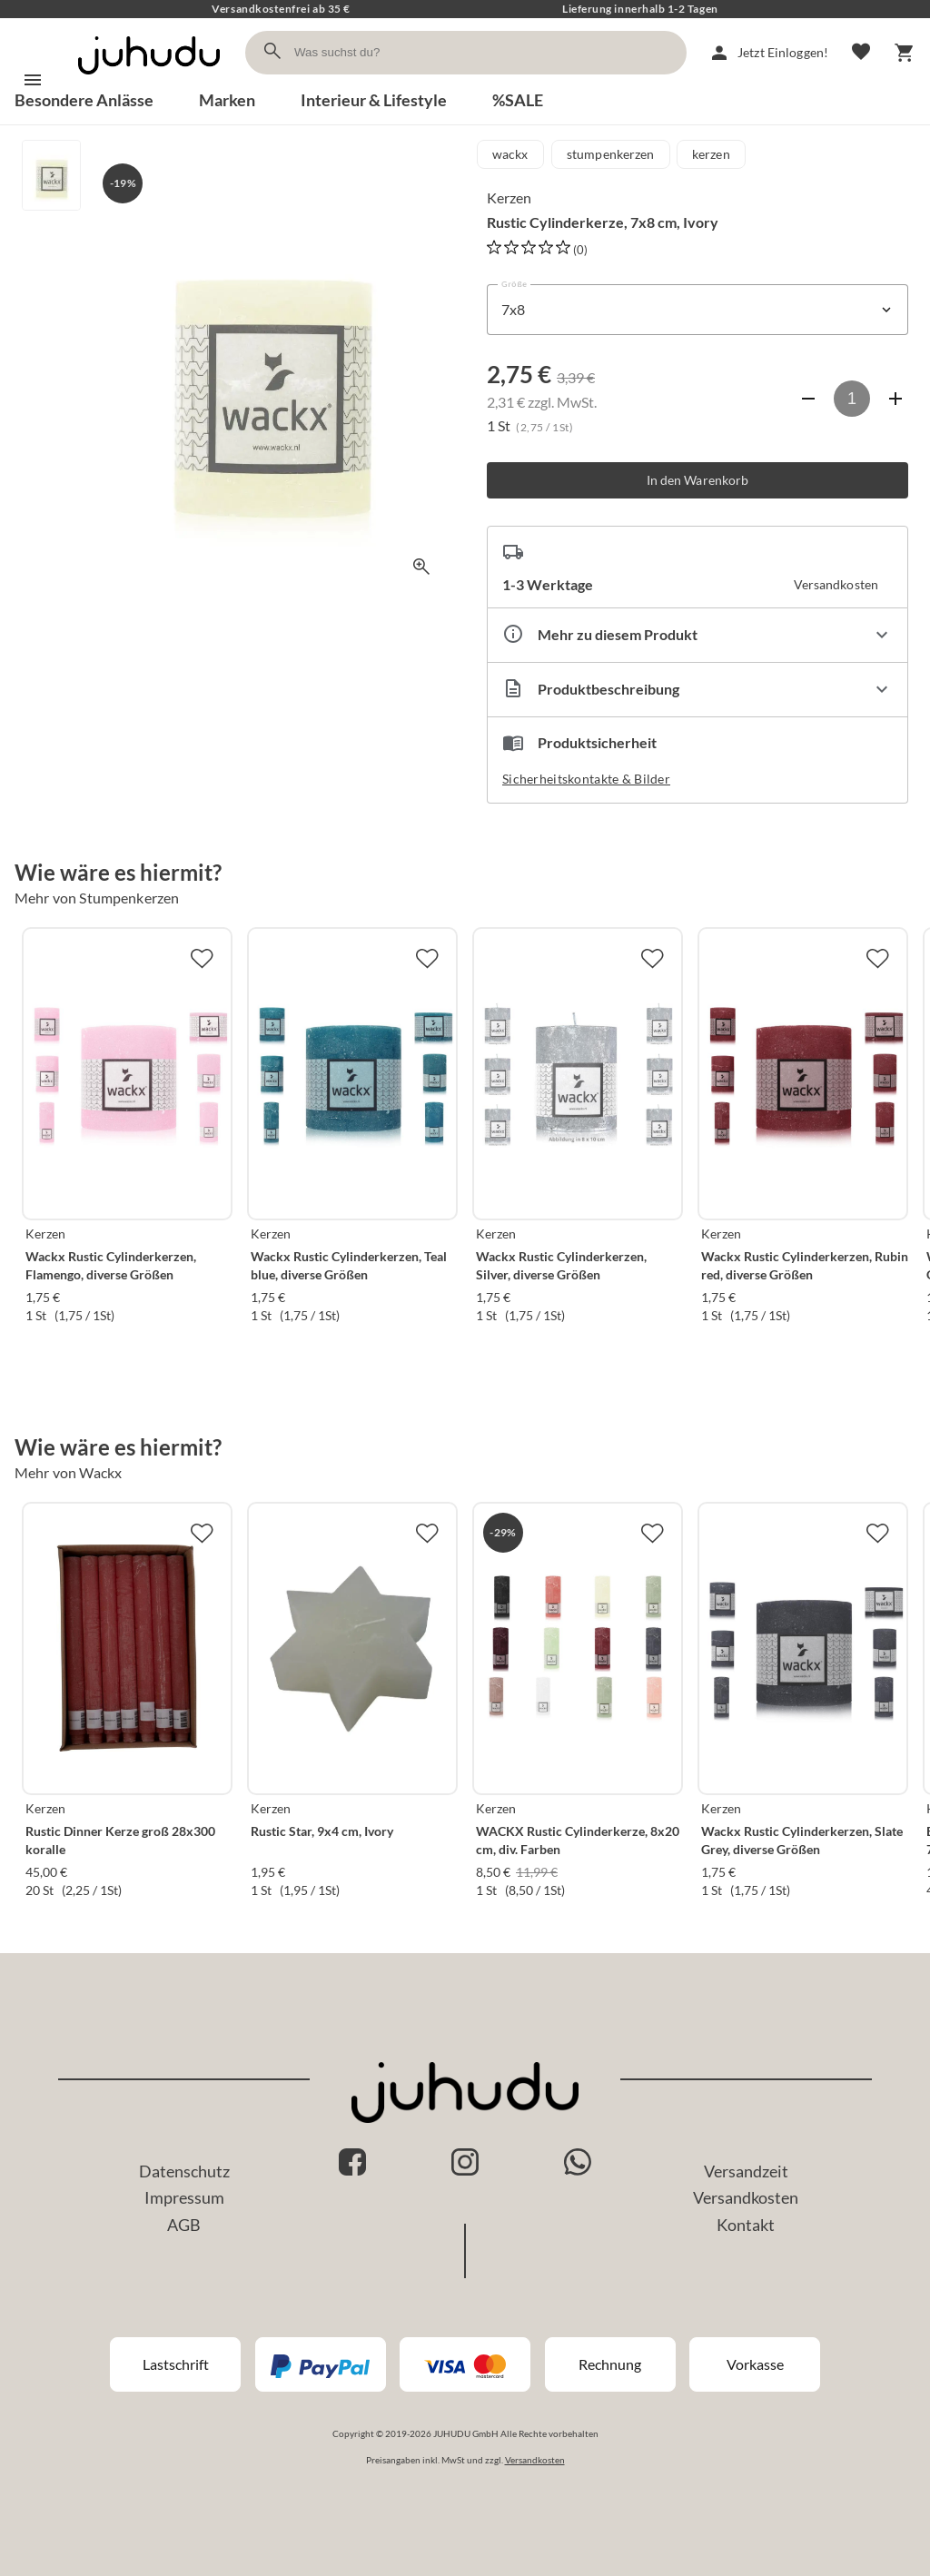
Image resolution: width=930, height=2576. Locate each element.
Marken (227, 100)
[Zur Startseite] (149, 79)
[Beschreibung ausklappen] (697, 689)
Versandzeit (746, 2171)
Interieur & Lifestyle (374, 100)
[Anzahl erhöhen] (895, 398)
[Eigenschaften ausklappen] (697, 635)
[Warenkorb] (904, 53)
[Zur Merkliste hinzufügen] (202, 958)
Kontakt (746, 2225)
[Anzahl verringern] (808, 398)
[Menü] (33, 80)
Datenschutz (184, 2171)
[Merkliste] (861, 52)
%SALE (517, 100)
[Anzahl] (852, 398)
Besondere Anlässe (84, 100)
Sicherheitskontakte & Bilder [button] (586, 778)
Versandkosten (745, 2197)
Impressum (184, 2197)
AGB (184, 2225)
